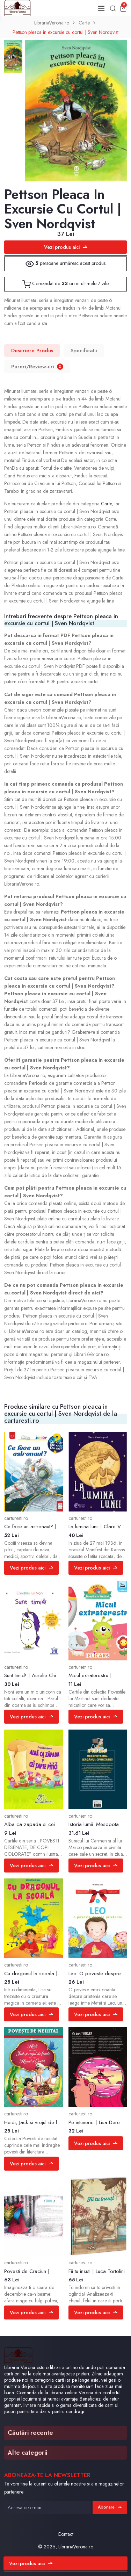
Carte (84, 22)
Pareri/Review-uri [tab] (37, 366)
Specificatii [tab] (84, 350)
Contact (65, 2534)
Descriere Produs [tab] (32, 350)
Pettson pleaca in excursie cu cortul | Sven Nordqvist (65, 32)
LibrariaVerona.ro (51, 22)
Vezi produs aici (65, 247)
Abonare (110, 2507)
